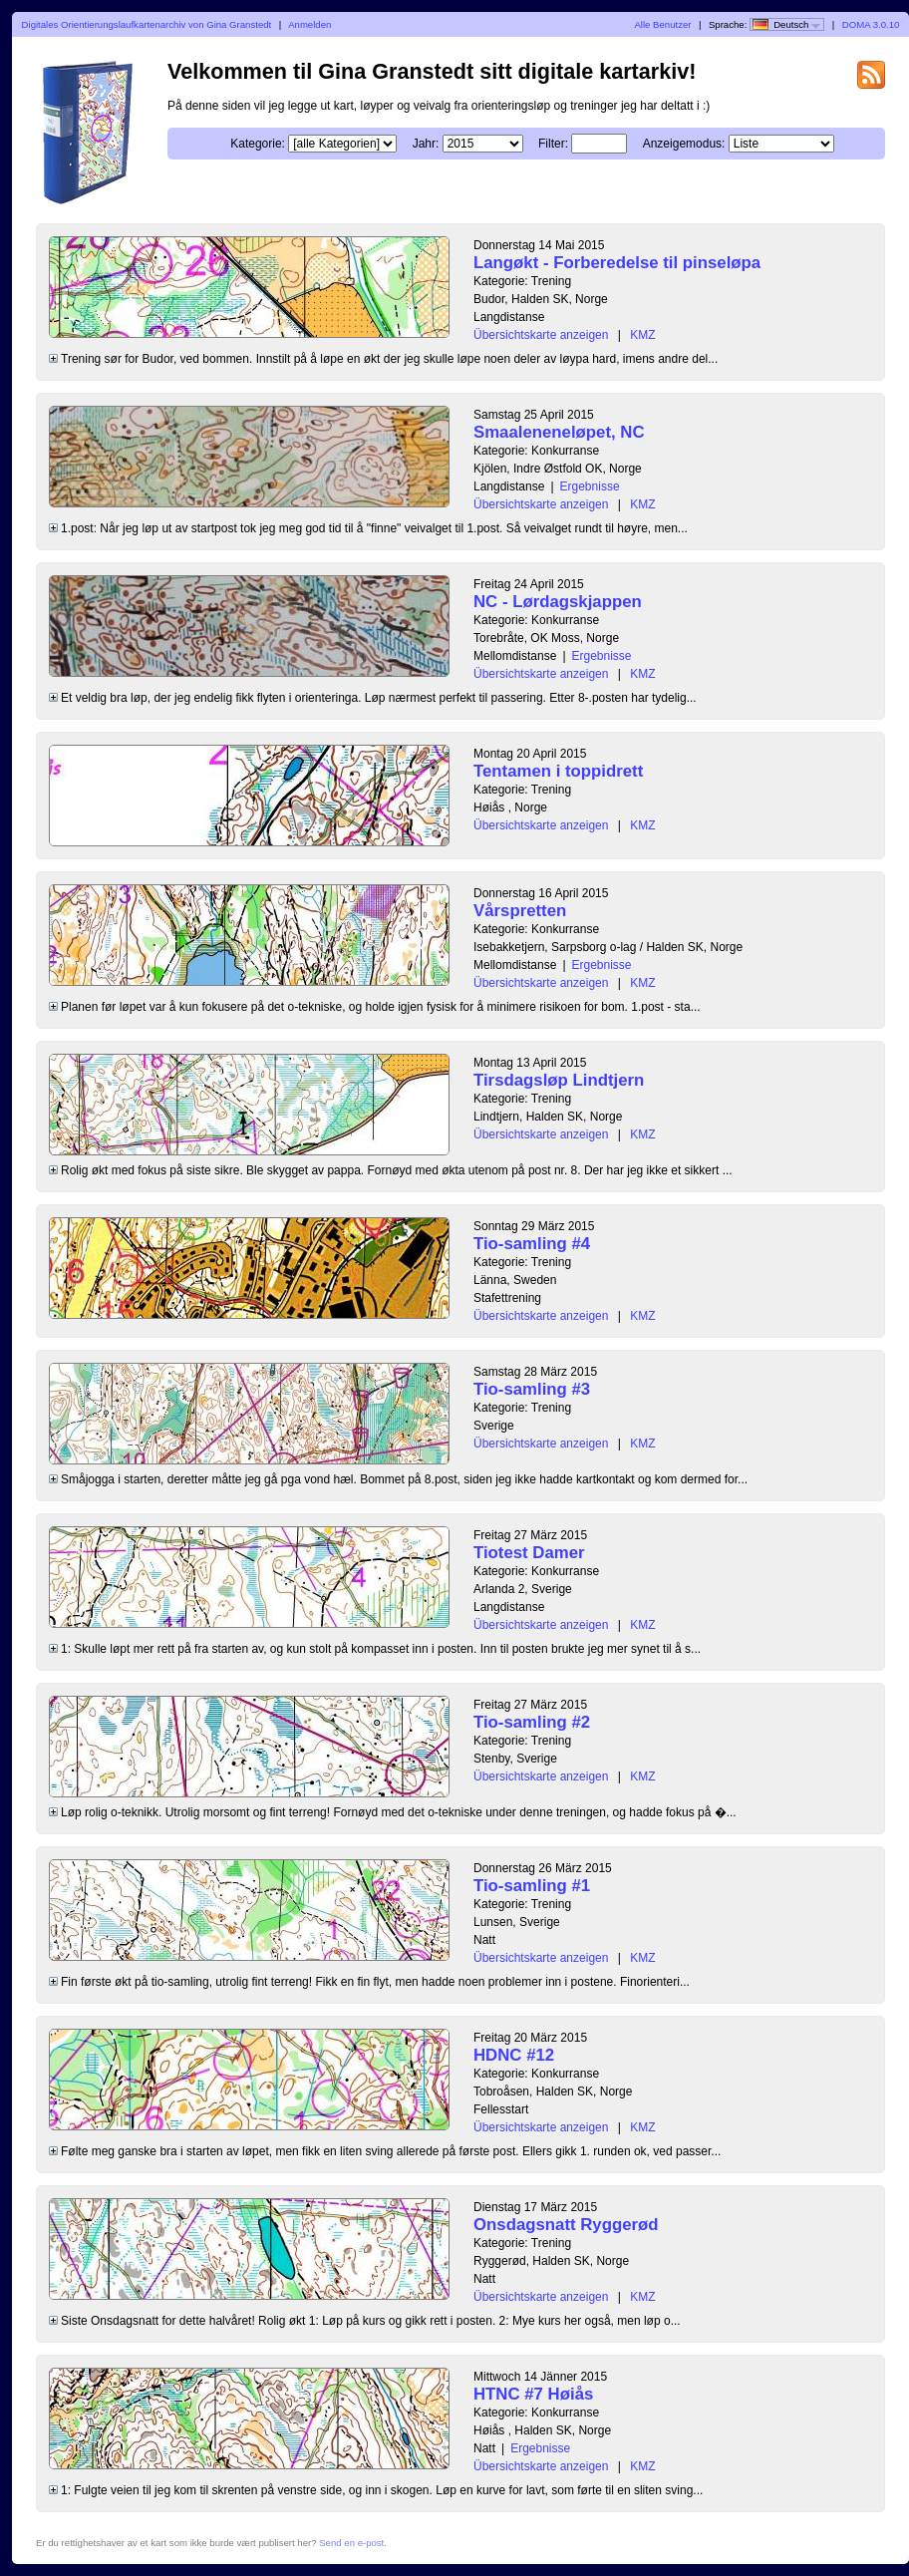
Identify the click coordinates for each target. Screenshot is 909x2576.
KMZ (642, 335)
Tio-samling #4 (531, 1243)
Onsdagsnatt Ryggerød (566, 2224)
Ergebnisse (590, 486)
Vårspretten (519, 910)
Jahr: (426, 144)
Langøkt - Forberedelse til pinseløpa (616, 262)
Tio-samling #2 (531, 1722)
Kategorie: (257, 144)
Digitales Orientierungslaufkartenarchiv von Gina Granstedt (147, 24)
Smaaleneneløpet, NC (559, 432)
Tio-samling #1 (531, 1885)
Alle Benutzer (662, 24)
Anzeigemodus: (684, 144)
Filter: (553, 144)
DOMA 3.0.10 (871, 24)
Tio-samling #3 (531, 1389)
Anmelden (309, 24)
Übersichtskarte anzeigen (540, 335)
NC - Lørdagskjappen (557, 601)
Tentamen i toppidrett (558, 771)
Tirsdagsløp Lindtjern (558, 1080)
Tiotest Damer (529, 1552)
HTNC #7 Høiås (533, 2394)
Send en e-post (351, 2542)
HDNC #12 (513, 2055)
